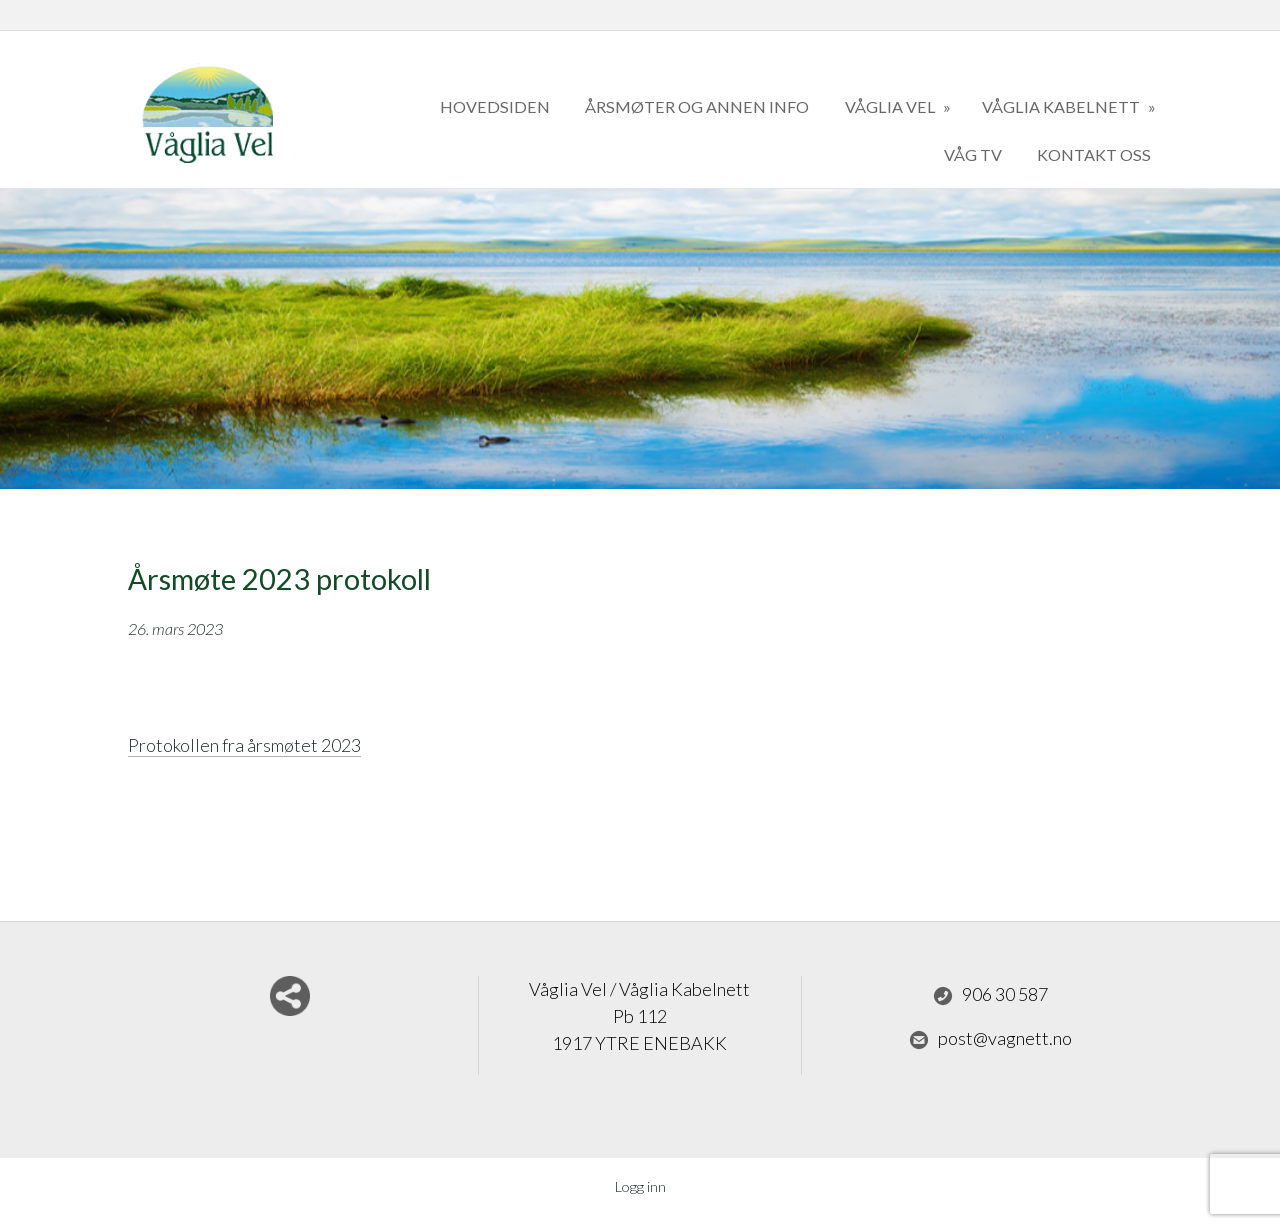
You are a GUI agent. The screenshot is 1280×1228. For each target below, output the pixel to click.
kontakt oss (1094, 154)
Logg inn (640, 1186)
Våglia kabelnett (1062, 106)
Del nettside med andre (290, 996)
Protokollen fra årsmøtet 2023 (244, 745)
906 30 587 (990, 995)
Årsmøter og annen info (697, 106)
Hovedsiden (495, 106)
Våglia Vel (892, 106)
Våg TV (973, 154)
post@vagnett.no (990, 1039)
